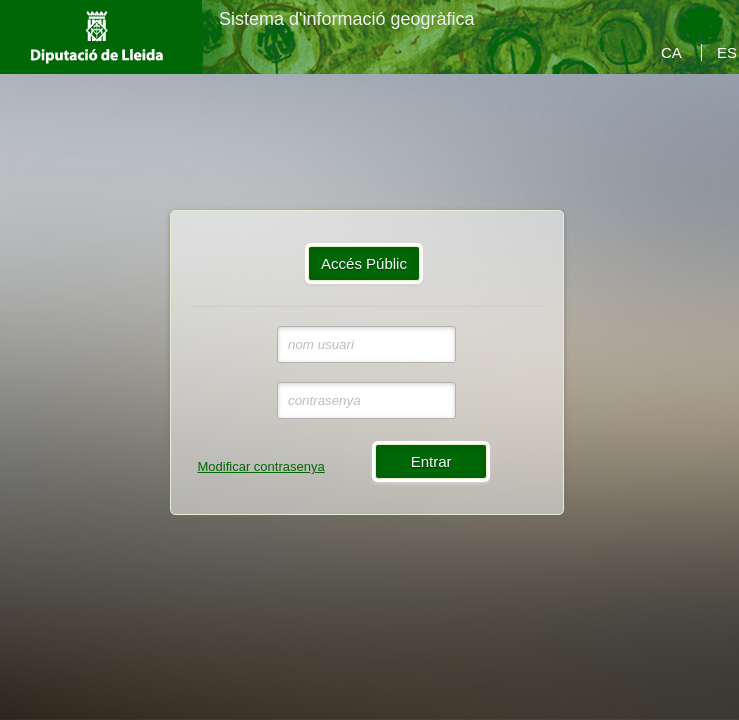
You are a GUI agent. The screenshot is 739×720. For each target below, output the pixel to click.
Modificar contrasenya (261, 466)
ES (727, 52)
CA (671, 52)
